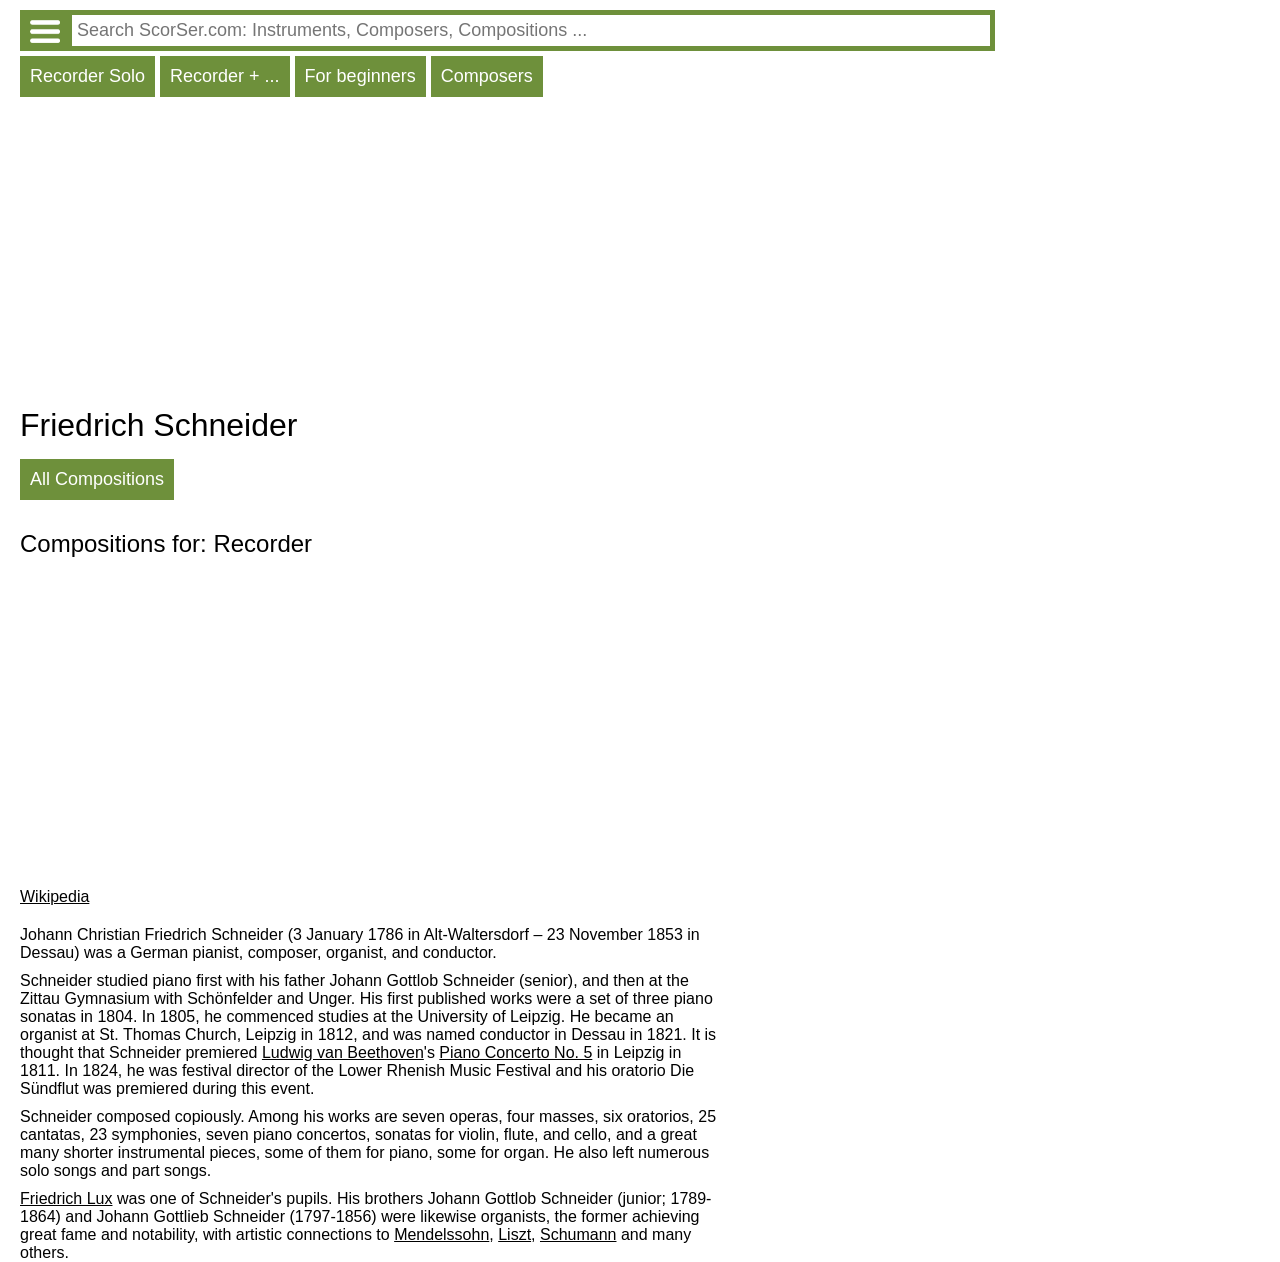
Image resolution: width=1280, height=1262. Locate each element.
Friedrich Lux (66, 1198)
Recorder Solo (87, 76)
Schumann (578, 1234)
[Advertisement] (507, 257)
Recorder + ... (225, 76)
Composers (487, 76)
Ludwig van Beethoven (343, 1052)
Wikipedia (54, 896)
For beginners (360, 76)
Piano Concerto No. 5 (515, 1052)
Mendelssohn (441, 1234)
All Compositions (97, 479)
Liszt (514, 1234)
